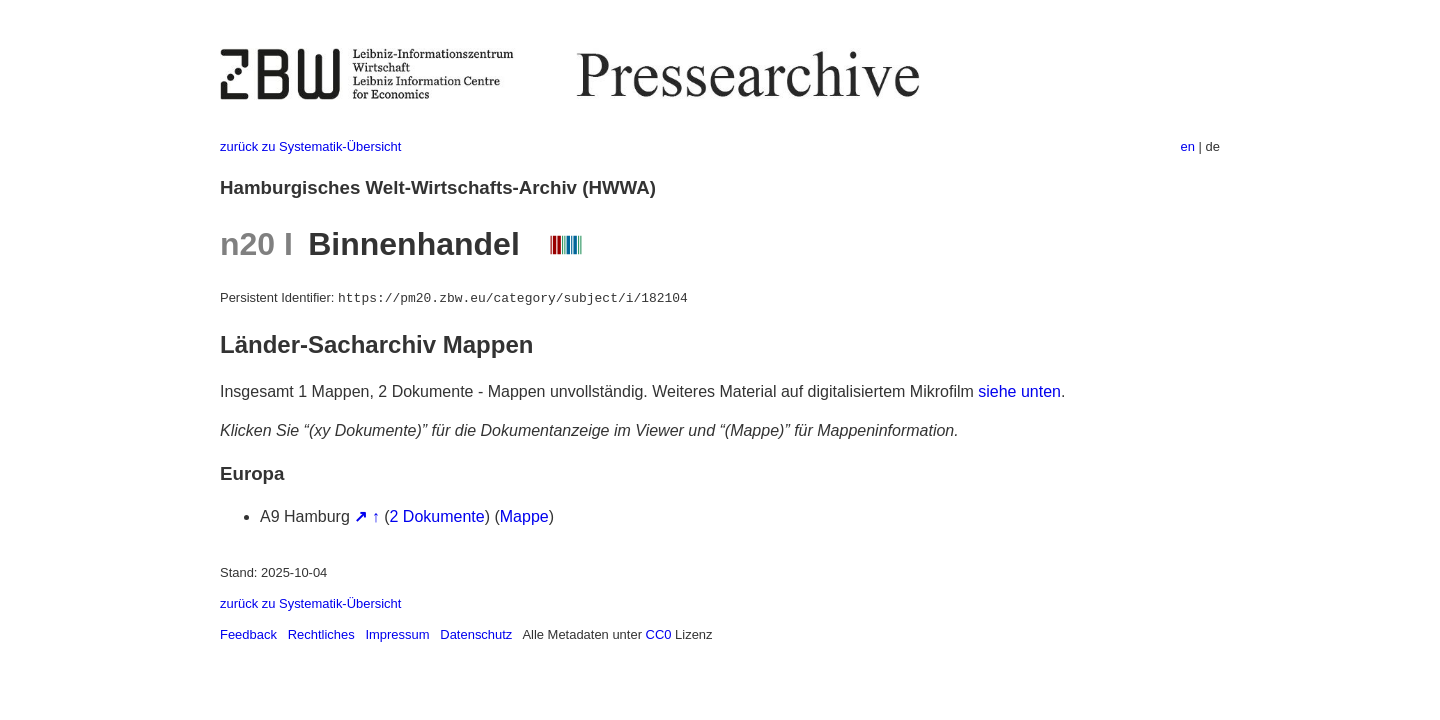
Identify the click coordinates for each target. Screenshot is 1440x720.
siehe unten (1019, 391)
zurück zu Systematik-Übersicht (310, 146)
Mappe (524, 516)
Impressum (397, 634)
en (1188, 146)
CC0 (659, 634)
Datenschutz (476, 634)
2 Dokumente (437, 516)
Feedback (248, 634)
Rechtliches (321, 634)
